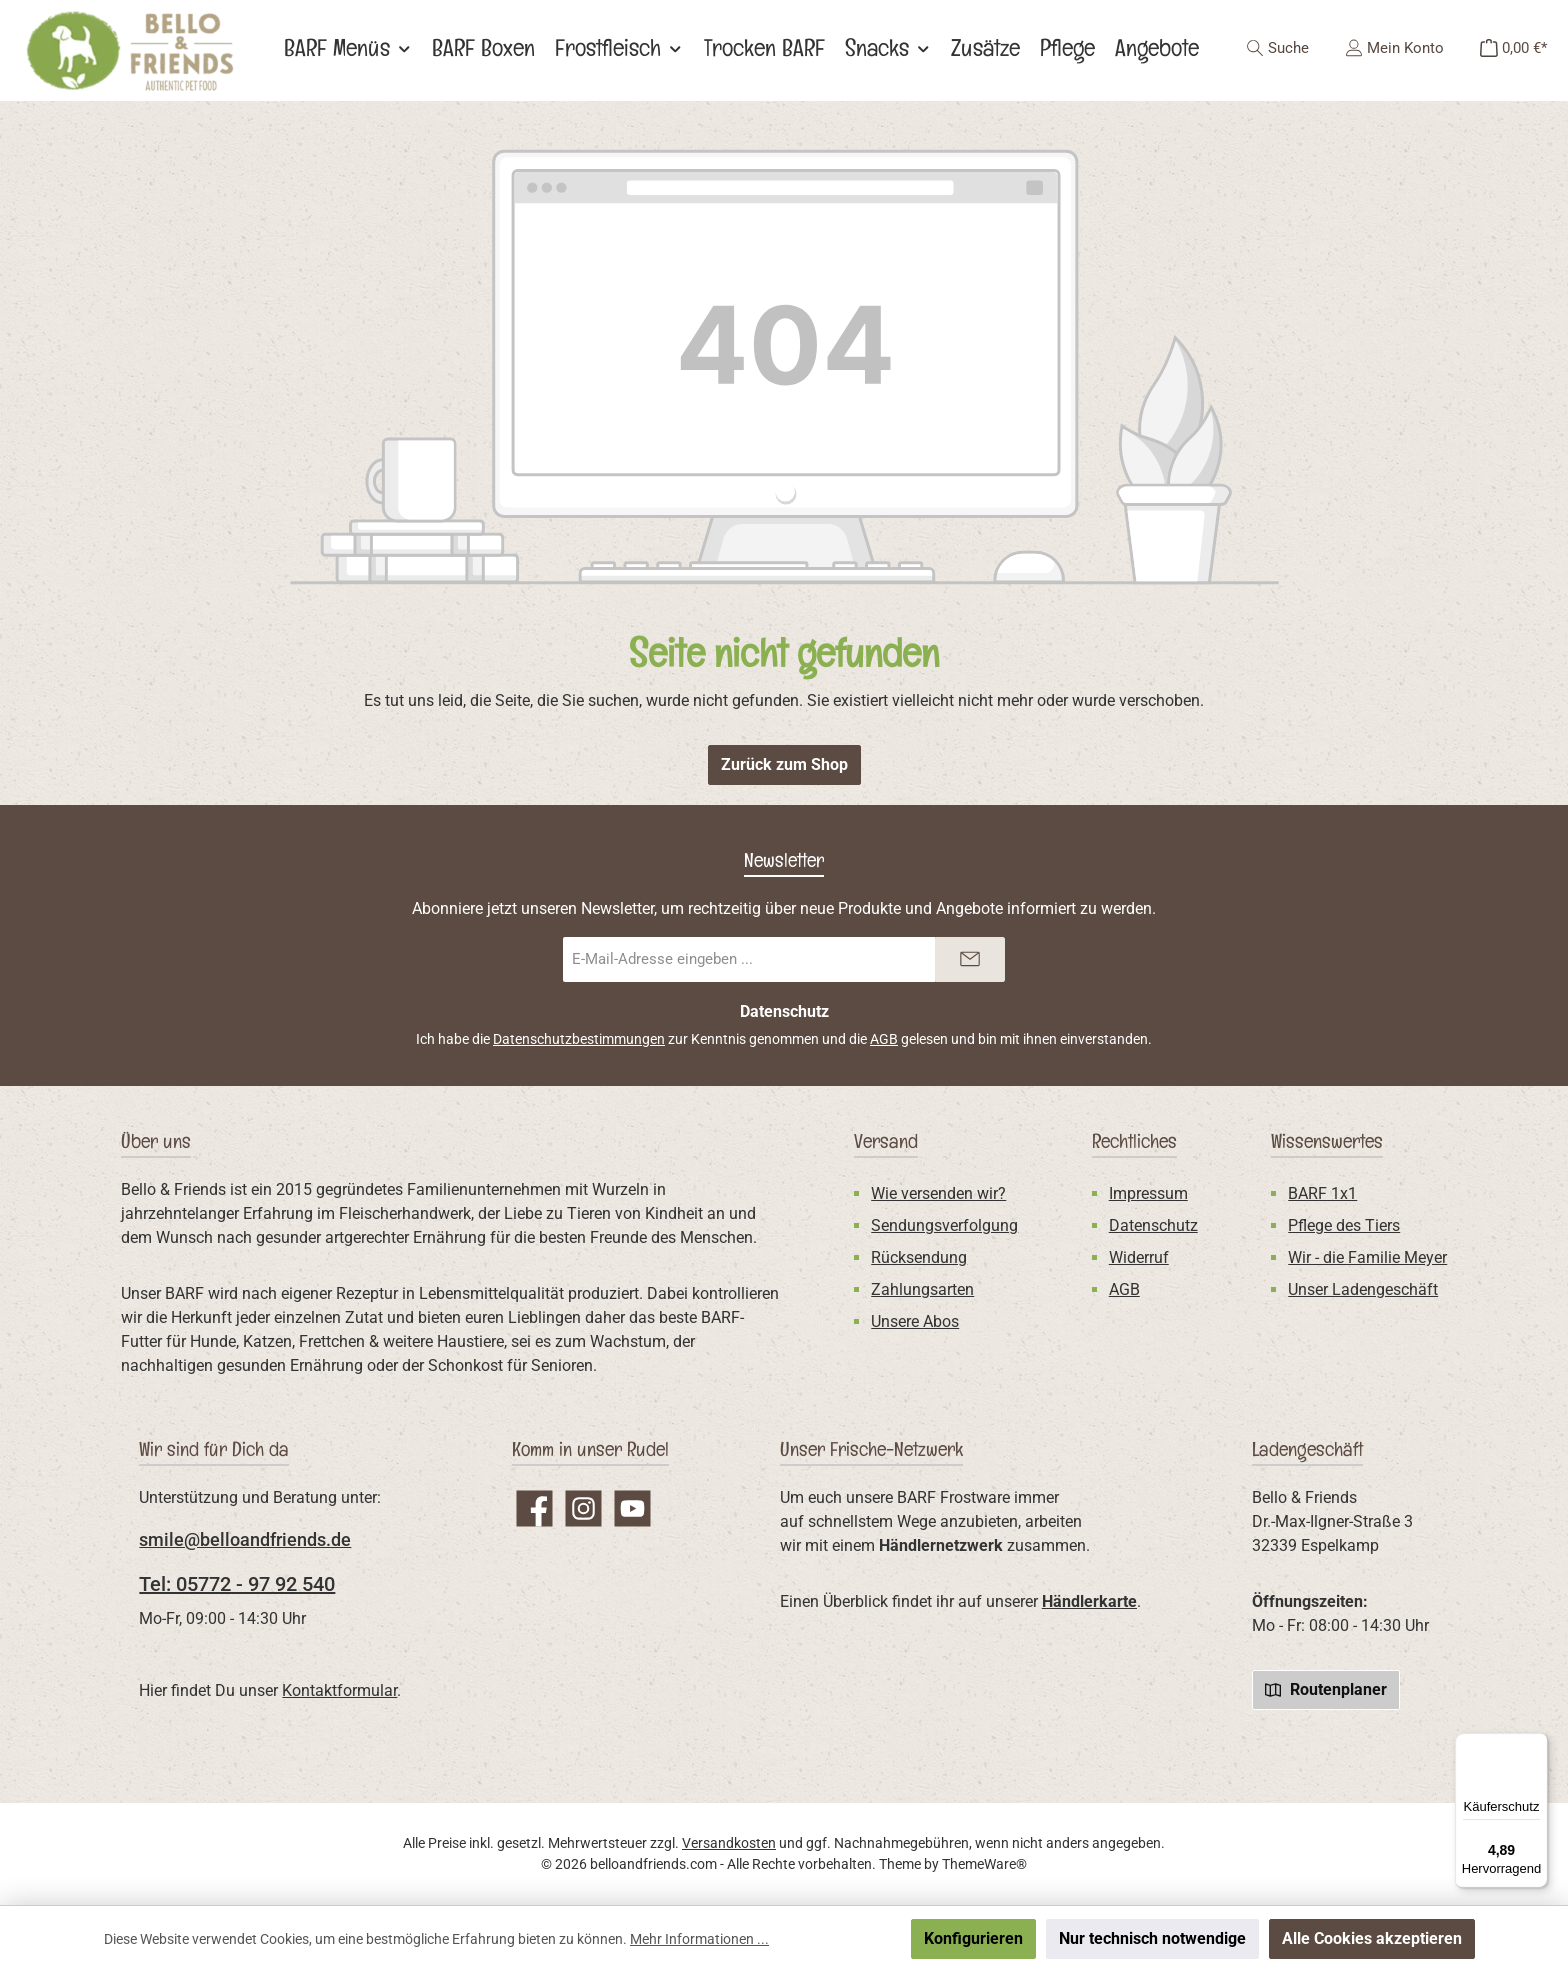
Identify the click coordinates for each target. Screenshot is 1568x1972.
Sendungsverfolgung (944, 1225)
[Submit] (970, 959)
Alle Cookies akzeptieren (1372, 1938)
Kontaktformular (339, 1690)
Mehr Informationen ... (699, 1939)
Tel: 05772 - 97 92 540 (237, 1584)
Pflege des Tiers (1344, 1225)
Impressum (1148, 1193)
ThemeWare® (984, 1864)
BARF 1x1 (1322, 1193)
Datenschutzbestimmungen (579, 1039)
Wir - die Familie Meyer (1367, 1257)
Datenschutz (1153, 1225)
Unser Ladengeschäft (1363, 1289)
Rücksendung (919, 1257)
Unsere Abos (915, 1321)
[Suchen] (1277, 48)
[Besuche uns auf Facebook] (534, 1508)
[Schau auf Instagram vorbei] (583, 1508)
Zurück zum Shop (784, 764)
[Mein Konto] (1394, 48)
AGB (884, 1039)
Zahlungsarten (922, 1289)
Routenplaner (1326, 1689)
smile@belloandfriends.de (245, 1539)
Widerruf (1139, 1257)
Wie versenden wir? (938, 1193)
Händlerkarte (1089, 1601)
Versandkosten (729, 1843)
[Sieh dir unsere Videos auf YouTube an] (632, 1508)
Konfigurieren (973, 1938)
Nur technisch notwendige (1152, 1938)
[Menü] (1536, 1745)
